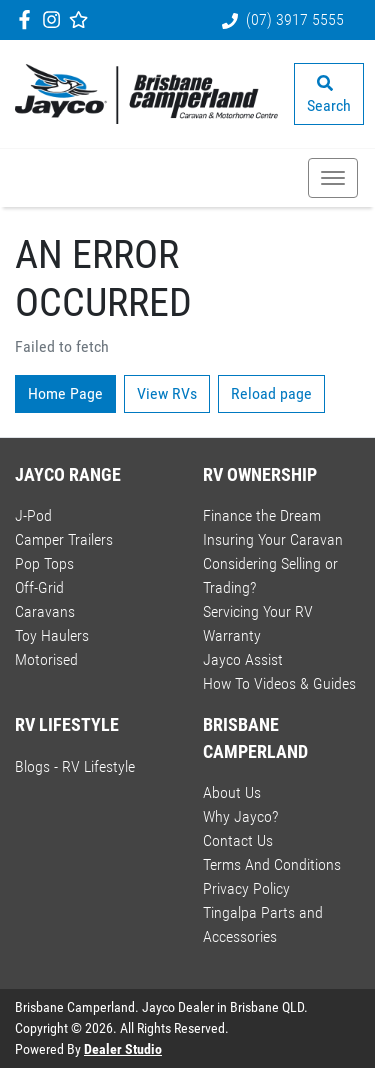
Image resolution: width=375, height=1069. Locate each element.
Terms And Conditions (272, 864)
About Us (232, 792)
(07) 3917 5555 (295, 19)
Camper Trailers (64, 539)
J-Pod (33, 515)
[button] (333, 178)
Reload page (271, 393)
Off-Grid (39, 587)
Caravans (45, 611)
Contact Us (238, 840)
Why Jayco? (240, 816)
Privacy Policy (246, 888)
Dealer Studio (123, 1049)
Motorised (46, 659)
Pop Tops (44, 563)
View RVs (167, 393)
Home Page (65, 393)
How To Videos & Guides (279, 683)
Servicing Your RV (258, 611)
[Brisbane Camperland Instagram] (55, 19)
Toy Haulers (52, 635)
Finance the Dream (262, 515)
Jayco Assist (243, 659)
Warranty (232, 635)
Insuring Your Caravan (273, 539)
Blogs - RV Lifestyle (75, 766)
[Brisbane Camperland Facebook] (28, 19)
